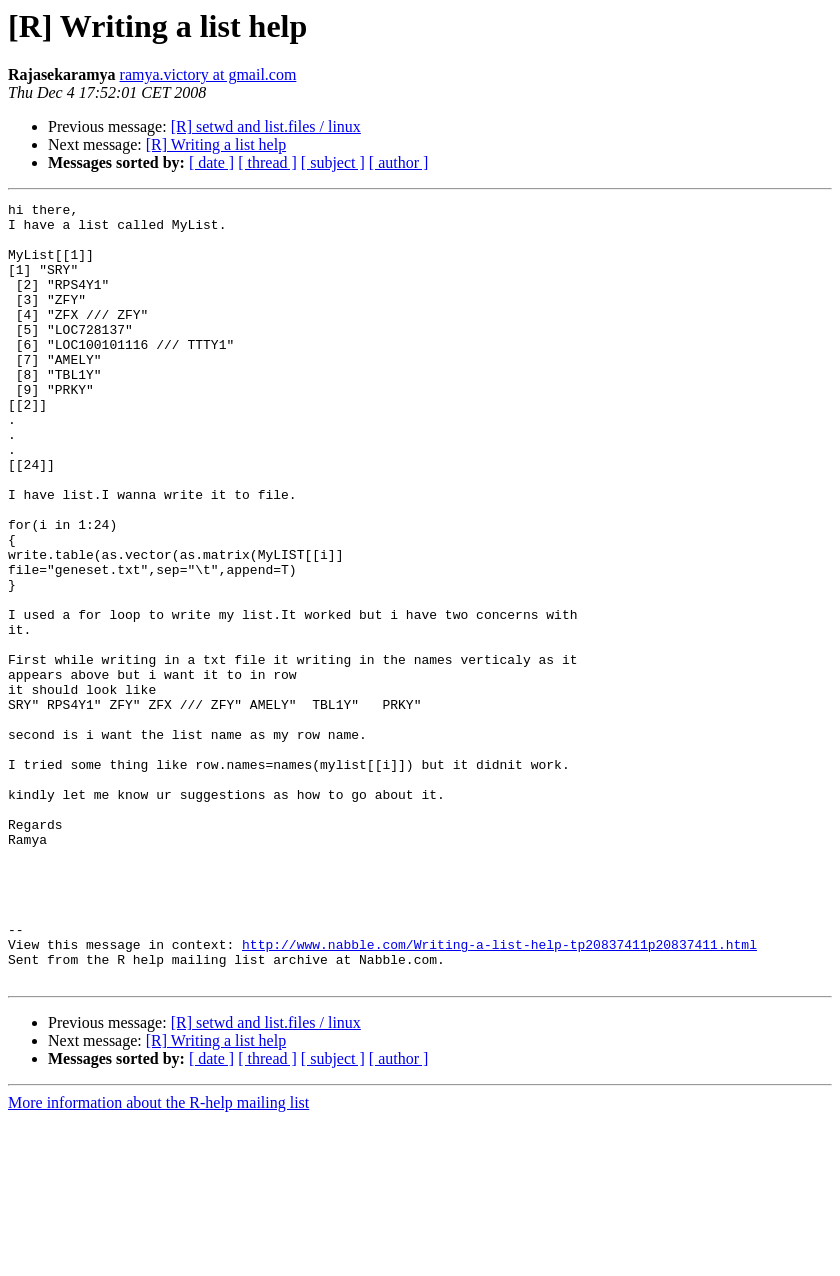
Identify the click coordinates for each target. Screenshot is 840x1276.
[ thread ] (267, 162)
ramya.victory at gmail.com (208, 74)
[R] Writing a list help (216, 144)
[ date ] (211, 162)
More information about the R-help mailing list (158, 1258)
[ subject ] (333, 162)
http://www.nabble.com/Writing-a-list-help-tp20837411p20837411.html (499, 1094)
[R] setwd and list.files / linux (266, 126)
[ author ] (399, 162)
